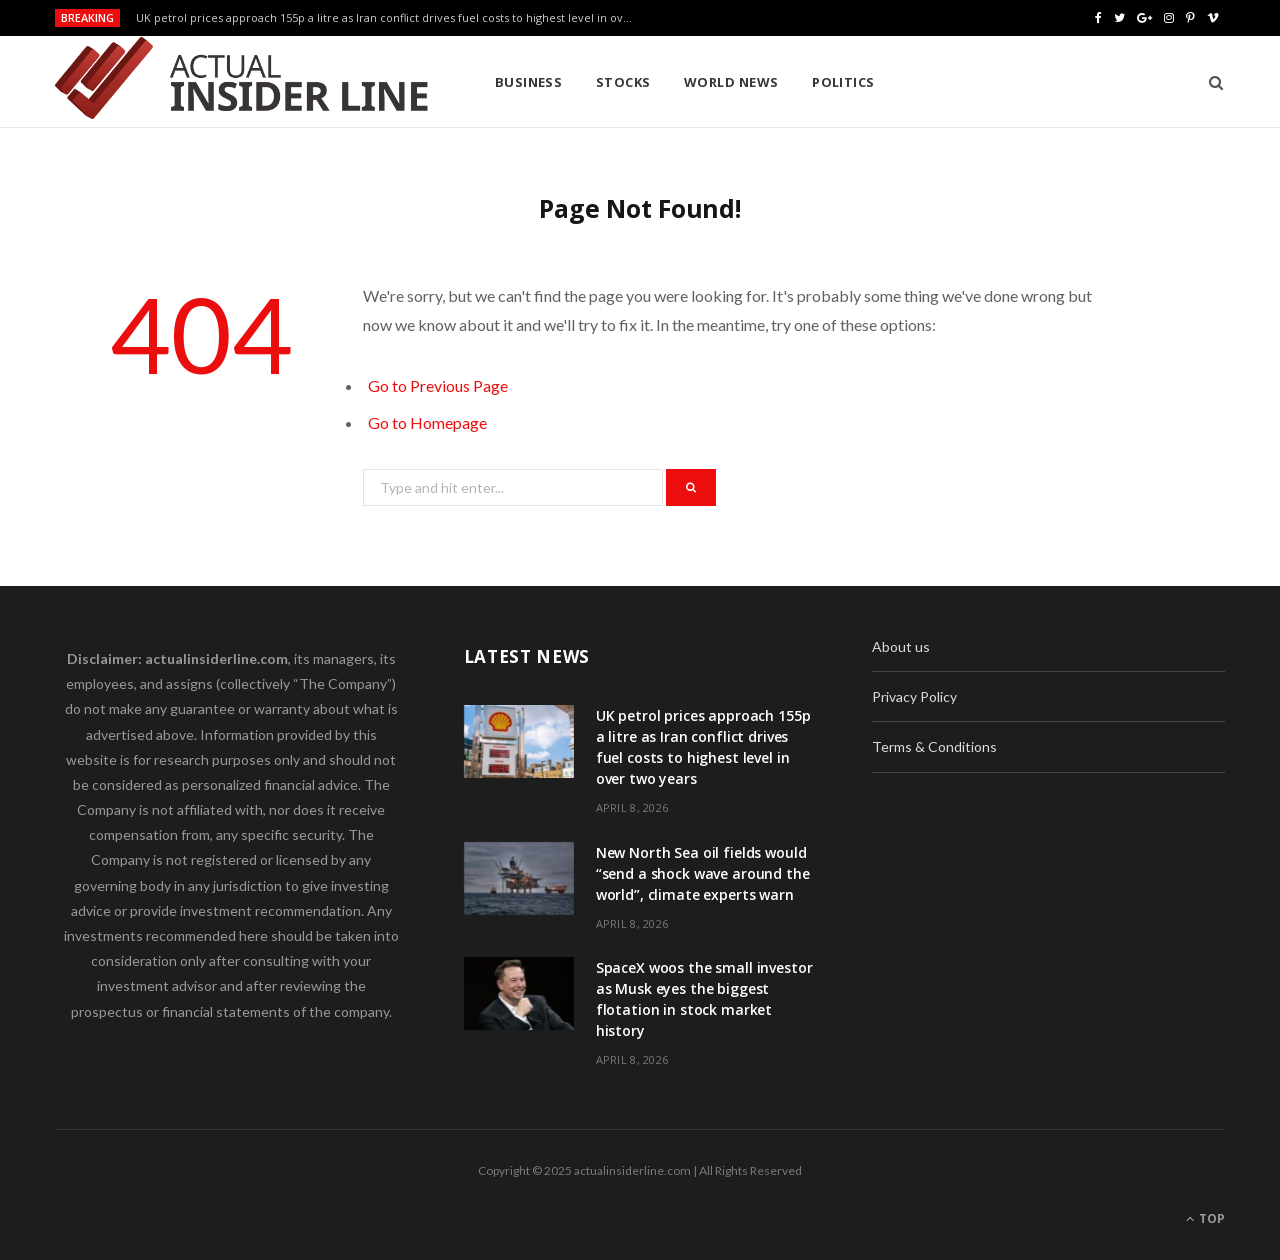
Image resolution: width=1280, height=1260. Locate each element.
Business (529, 82)
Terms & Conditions (934, 746)
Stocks (623, 82)
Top (1205, 1218)
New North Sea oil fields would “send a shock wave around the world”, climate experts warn (703, 873)
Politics (843, 82)
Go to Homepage (427, 422)
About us (901, 646)
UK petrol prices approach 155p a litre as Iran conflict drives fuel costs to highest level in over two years (391, 18)
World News (731, 82)
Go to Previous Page (438, 385)
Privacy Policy (914, 696)
